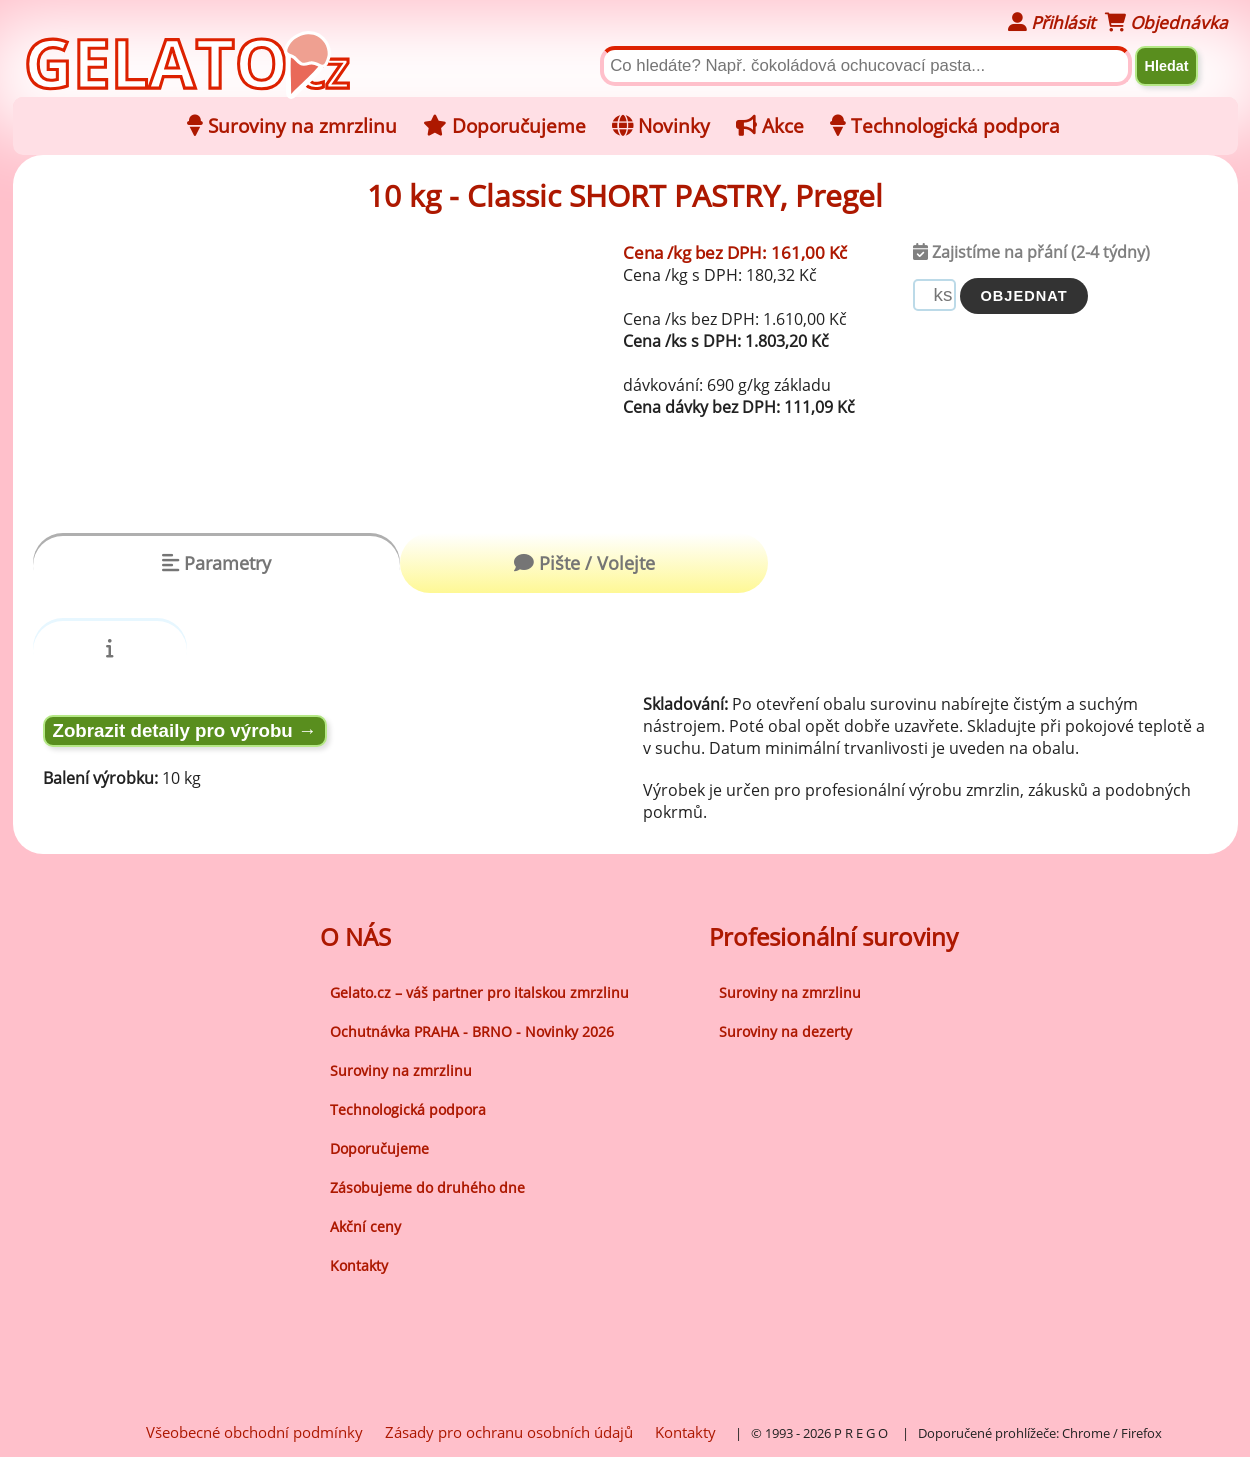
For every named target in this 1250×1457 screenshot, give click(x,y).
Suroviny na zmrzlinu (401, 1070)
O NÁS (355, 936)
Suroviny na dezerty (785, 1031)
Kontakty (359, 1265)
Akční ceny (365, 1226)
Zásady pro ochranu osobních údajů (509, 1432)
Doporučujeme (379, 1148)
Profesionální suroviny (833, 936)
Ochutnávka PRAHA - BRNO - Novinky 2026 (472, 1031)
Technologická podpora (408, 1109)
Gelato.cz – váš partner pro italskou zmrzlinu (479, 992)
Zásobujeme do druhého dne (427, 1187)
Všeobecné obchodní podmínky (254, 1432)
